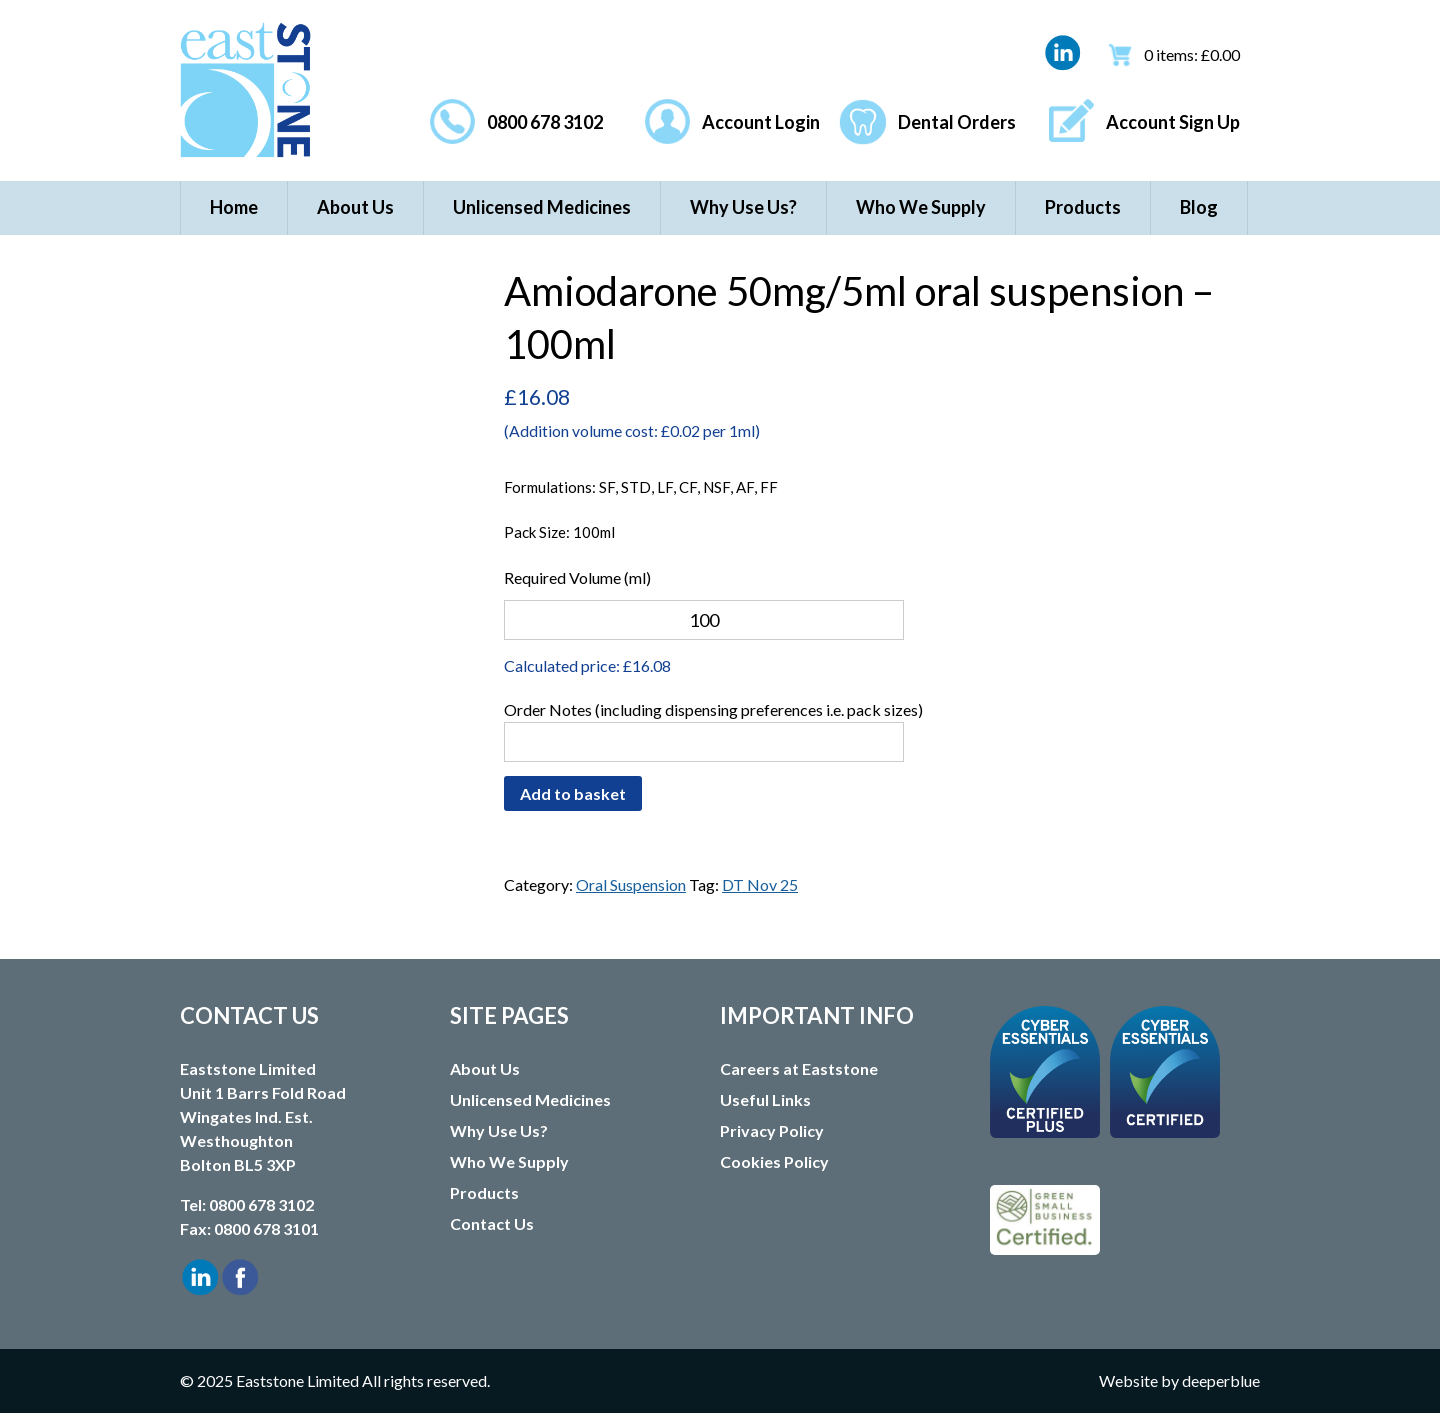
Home (234, 207)
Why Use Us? (743, 207)
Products (1083, 207)
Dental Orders (957, 122)
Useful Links (765, 1099)
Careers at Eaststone (799, 1068)
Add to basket (573, 793)
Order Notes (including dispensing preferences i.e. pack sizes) (713, 709)
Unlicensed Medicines (542, 207)
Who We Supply (921, 207)
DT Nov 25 (760, 884)
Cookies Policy (774, 1161)
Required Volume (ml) (577, 577)
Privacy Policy (772, 1130)
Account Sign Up (1173, 122)
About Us (355, 207)
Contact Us (492, 1223)
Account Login (761, 122)
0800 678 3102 (545, 122)
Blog (1199, 207)
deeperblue (1221, 1380)
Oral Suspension (631, 884)
